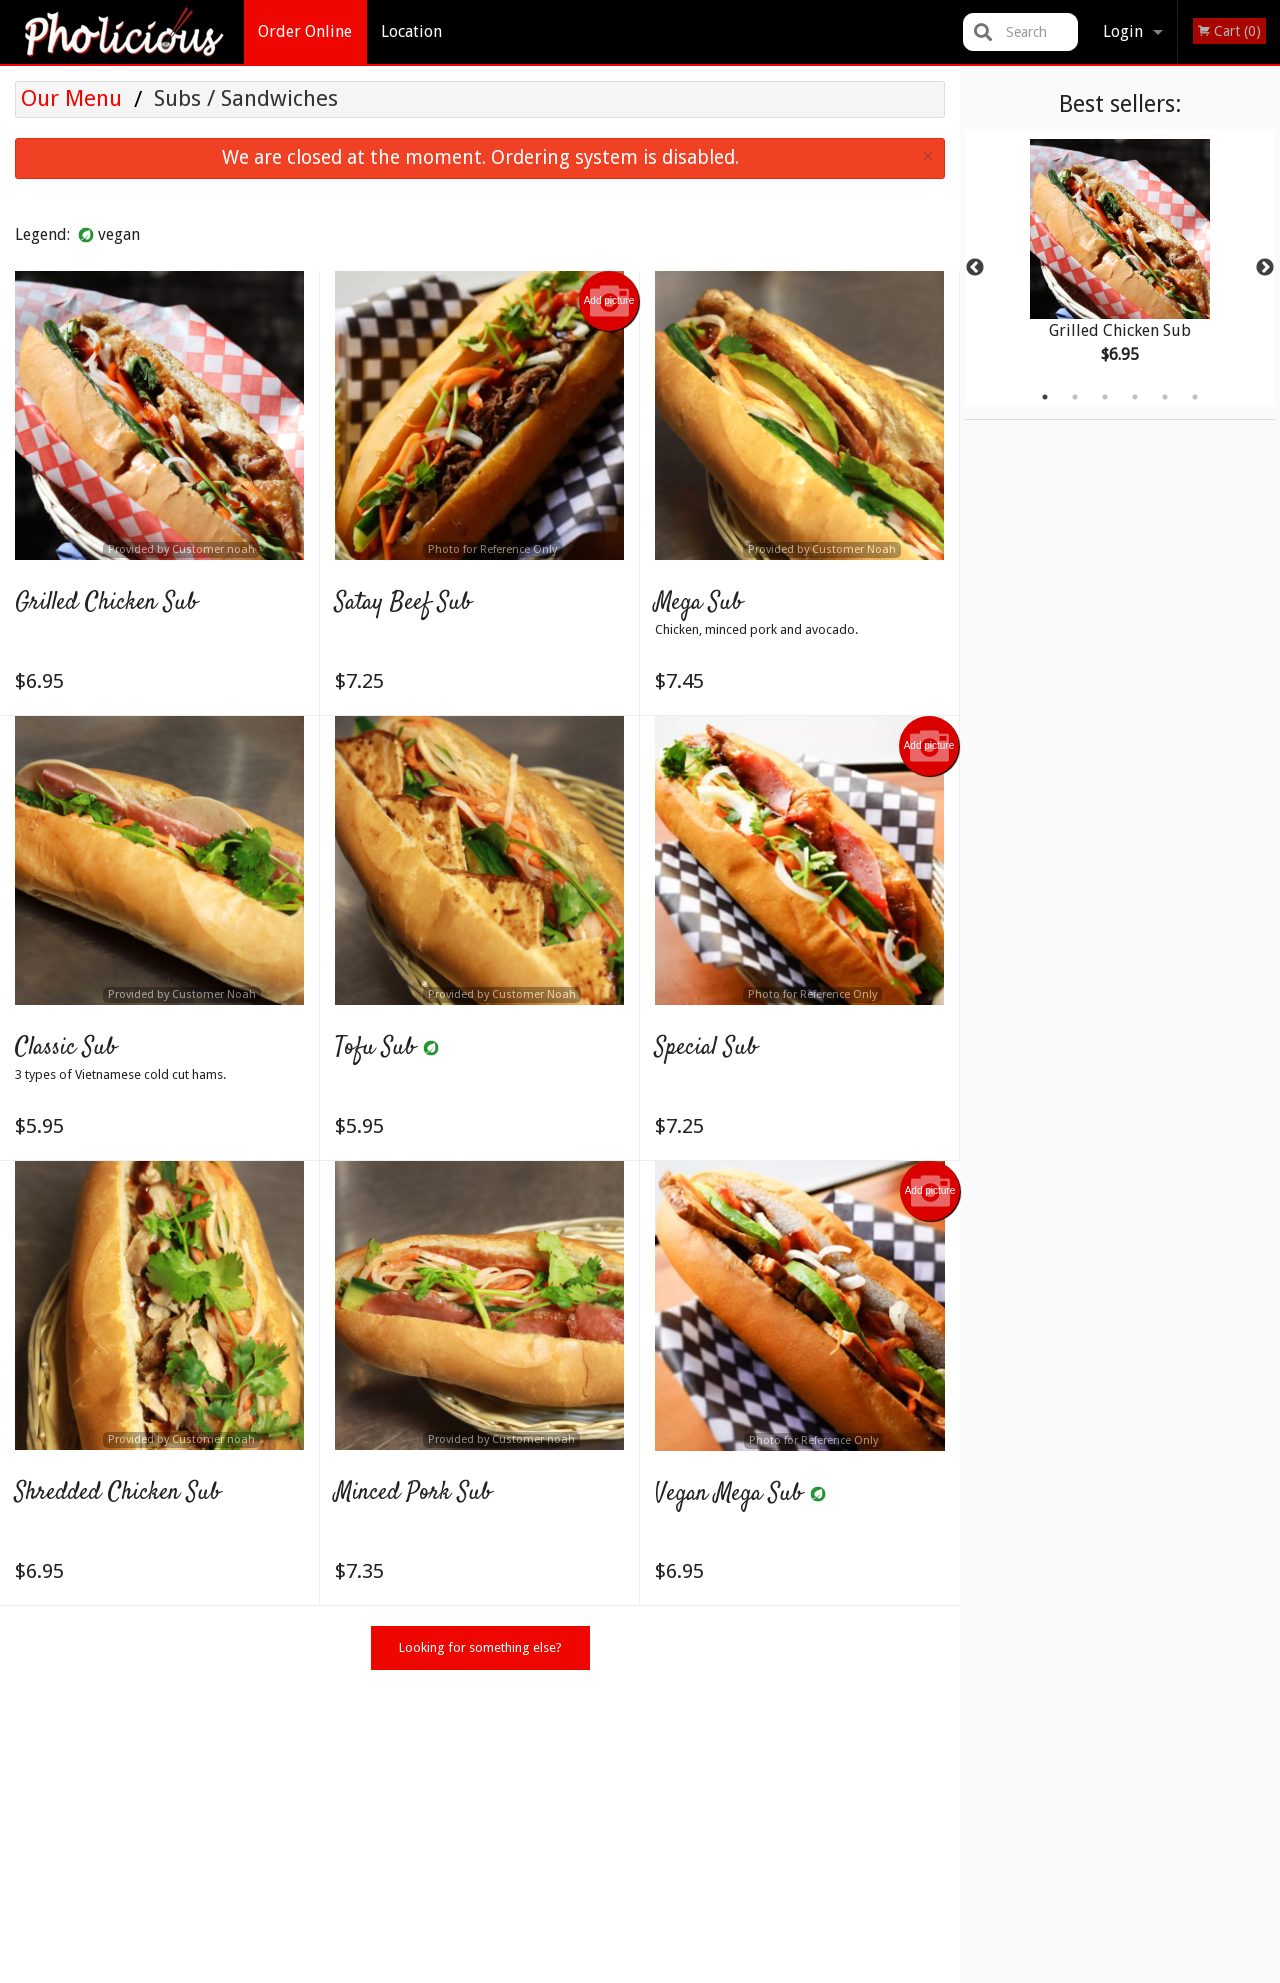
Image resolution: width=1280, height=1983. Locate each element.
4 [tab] (1135, 397)
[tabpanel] (1120, 268)
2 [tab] (1075, 397)
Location (411, 31)
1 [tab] (1045, 397)
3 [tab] (1105, 397)
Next (1265, 268)
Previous (975, 268)
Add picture (609, 301)
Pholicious (200, 1741)
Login (1123, 31)
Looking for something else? (480, 1647)
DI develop (671, 1917)
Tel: (958, 1816)
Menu (588, 1767)
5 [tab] (1165, 397)
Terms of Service (674, 1971)
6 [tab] (1195, 397)
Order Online (305, 31)
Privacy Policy (563, 1971)
